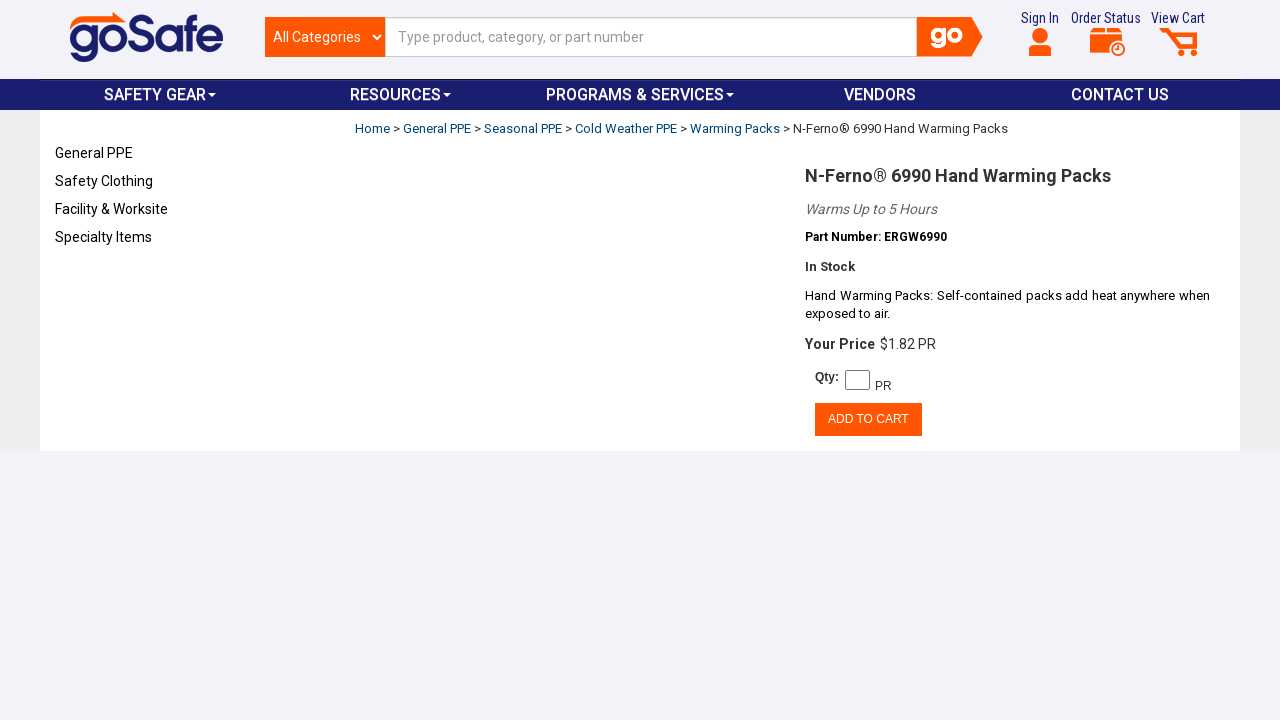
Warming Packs (735, 128)
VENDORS (880, 94)
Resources (400, 94)
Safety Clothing (104, 181)
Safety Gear (160, 94)
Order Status (1106, 33)
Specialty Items (103, 237)
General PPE (94, 153)
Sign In (1040, 33)
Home (372, 128)
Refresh (93, 284)
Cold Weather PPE (626, 128)
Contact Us (1120, 94)
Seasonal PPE (523, 128)
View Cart (1178, 33)
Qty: (827, 377)
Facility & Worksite (111, 209)
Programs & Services (640, 94)
